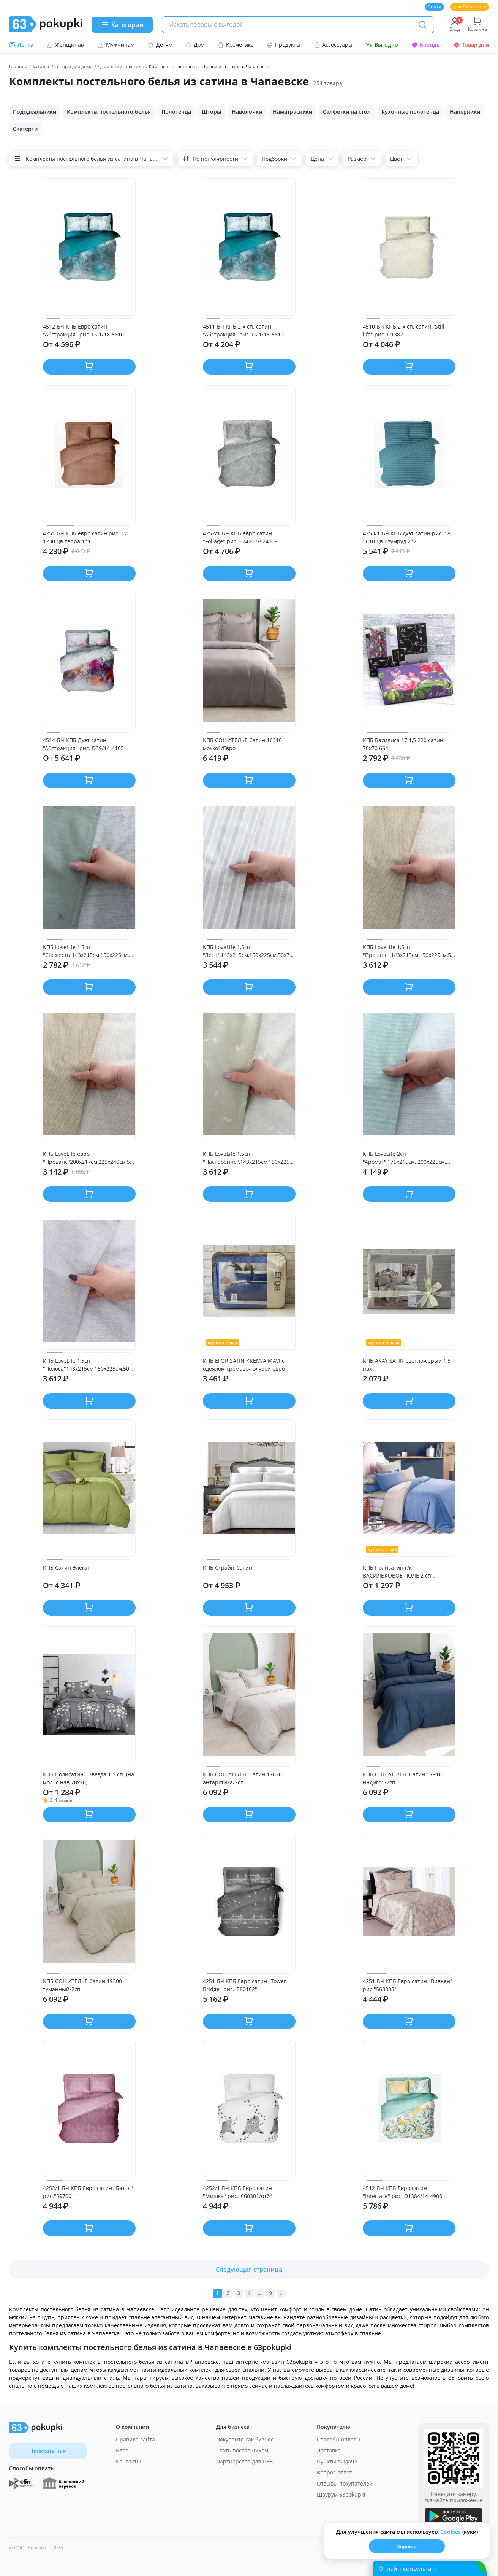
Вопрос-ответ (334, 2472)
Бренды (426, 44)
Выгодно (381, 44)
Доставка (329, 2450)
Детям (160, 44)
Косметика (236, 44)
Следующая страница (249, 2269)
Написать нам (48, 2450)
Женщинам (66, 44)
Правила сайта (135, 2439)
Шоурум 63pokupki (341, 2494)
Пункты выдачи (337, 2461)
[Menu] (122, 25)
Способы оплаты (338, 2439)
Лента (434, 6)
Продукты (283, 44)
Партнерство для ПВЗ (244, 2461)
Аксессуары (333, 44)
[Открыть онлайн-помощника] (430, 2568)
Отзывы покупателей (345, 2483)
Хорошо (407, 2546)
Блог (122, 2450)
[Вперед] (281, 2293)
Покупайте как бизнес (245, 2439)
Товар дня (471, 44)
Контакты (128, 2461)
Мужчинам (116, 44)
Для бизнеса (469, 6)
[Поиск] (422, 25)
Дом (194, 44)
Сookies (450, 2531)
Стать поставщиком (242, 2450)
